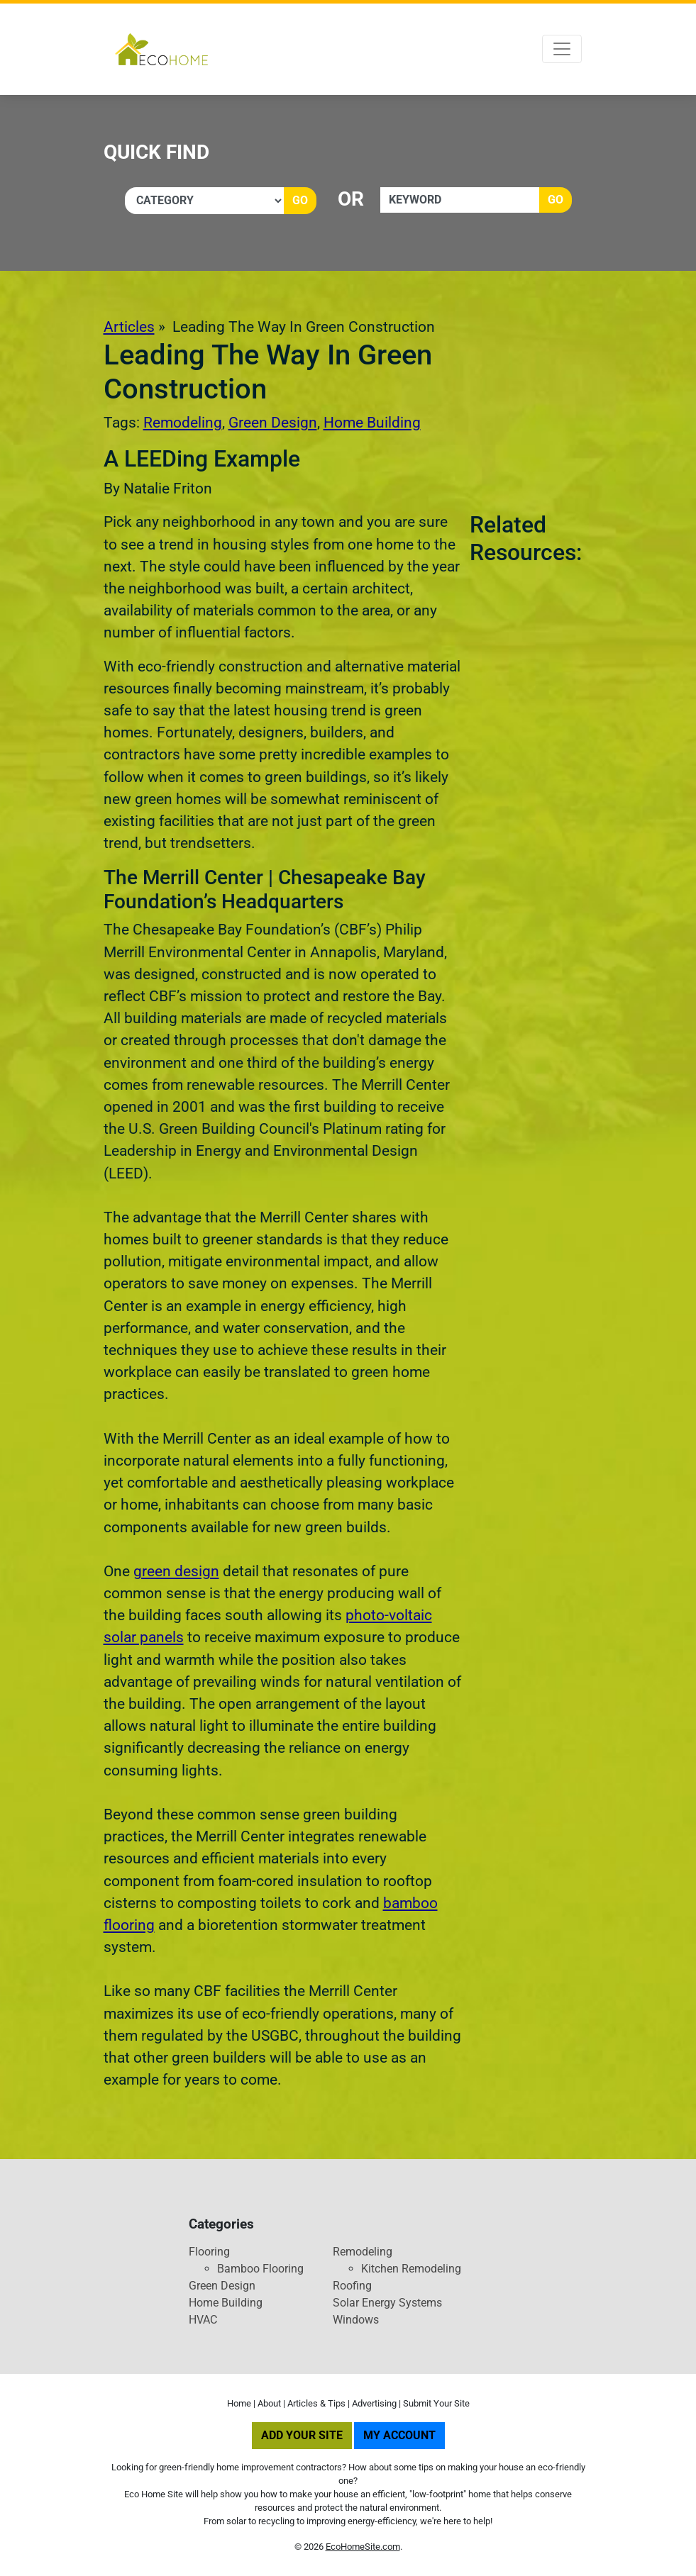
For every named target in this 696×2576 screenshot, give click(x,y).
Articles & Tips (316, 2403)
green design (176, 1571)
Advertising (374, 2403)
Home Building (372, 422)
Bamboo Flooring (260, 2268)
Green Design (272, 422)
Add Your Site (302, 2435)
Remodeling (182, 422)
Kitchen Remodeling (411, 2268)
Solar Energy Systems (387, 2302)
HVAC (203, 2319)
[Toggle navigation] (562, 49)
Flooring (209, 2251)
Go (300, 200)
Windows (356, 2319)
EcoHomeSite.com (363, 2546)
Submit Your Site (436, 2403)
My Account (399, 2435)
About (269, 2403)
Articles (129, 326)
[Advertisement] (528, 784)
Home (239, 2403)
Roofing (352, 2285)
